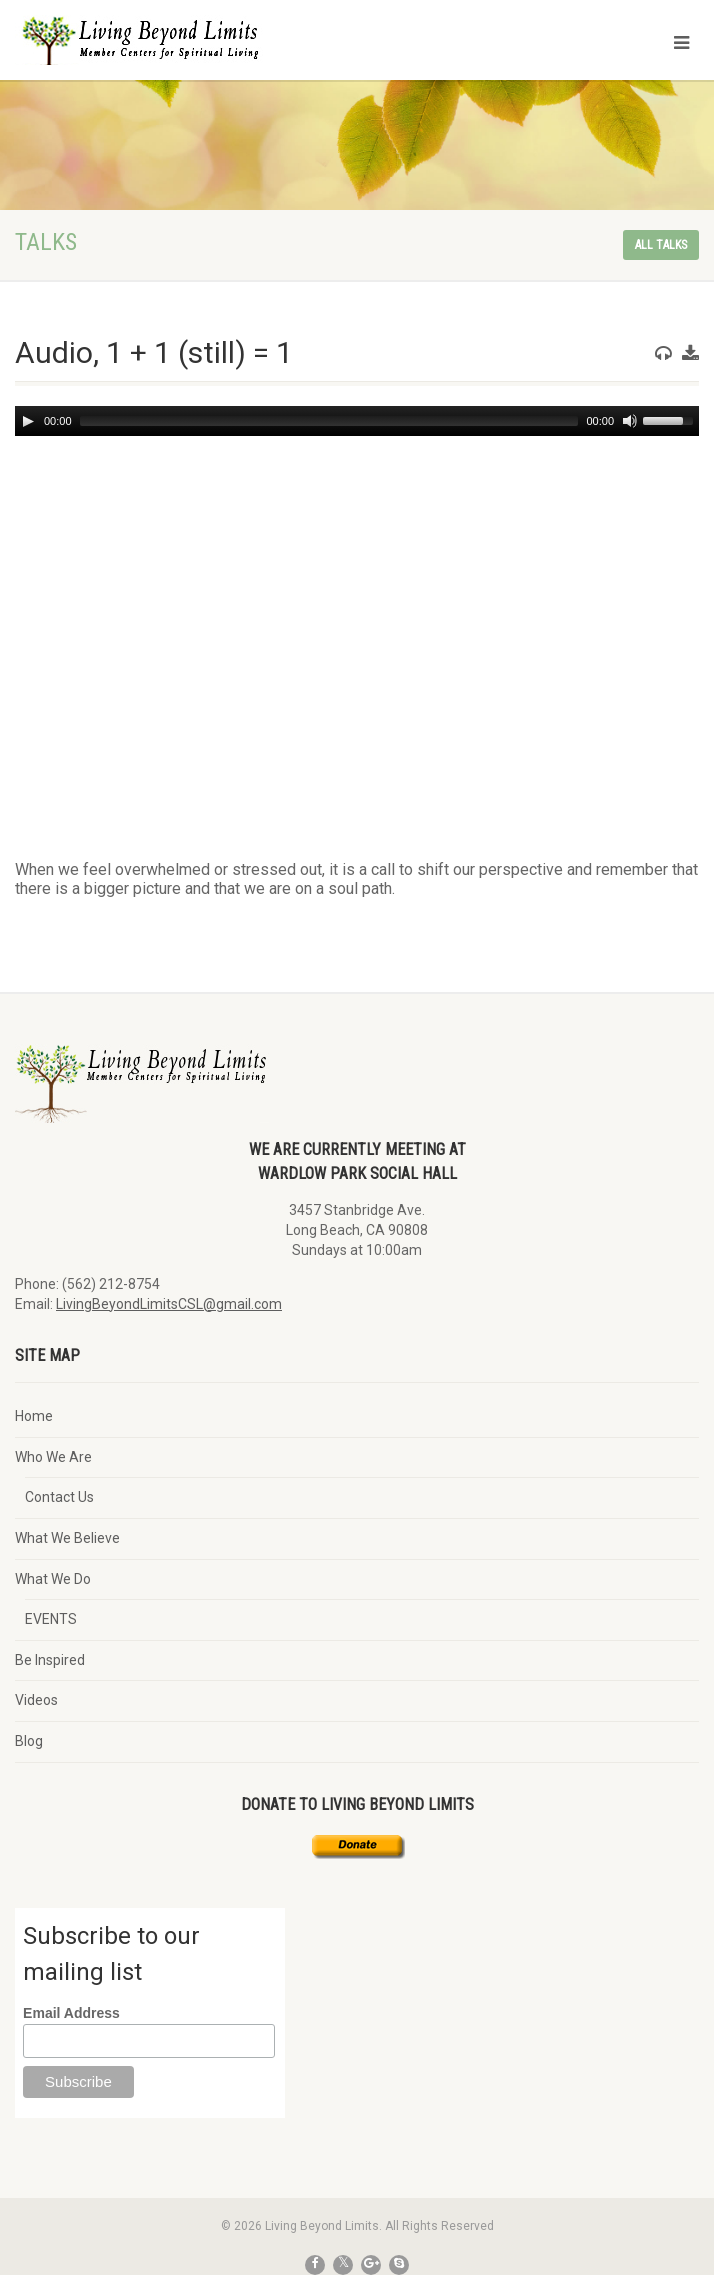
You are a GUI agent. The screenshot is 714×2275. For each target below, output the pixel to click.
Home (34, 1416)
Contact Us (59, 1497)
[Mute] (630, 421)
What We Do (53, 1579)
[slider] (329, 421)
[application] (357, 421)
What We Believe (67, 1538)
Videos (36, 1700)
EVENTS (51, 1619)
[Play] (28, 421)
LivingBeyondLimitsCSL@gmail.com (169, 1304)
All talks (661, 245)
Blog (29, 1741)
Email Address (71, 2013)
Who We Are (53, 1457)
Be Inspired (50, 1660)
